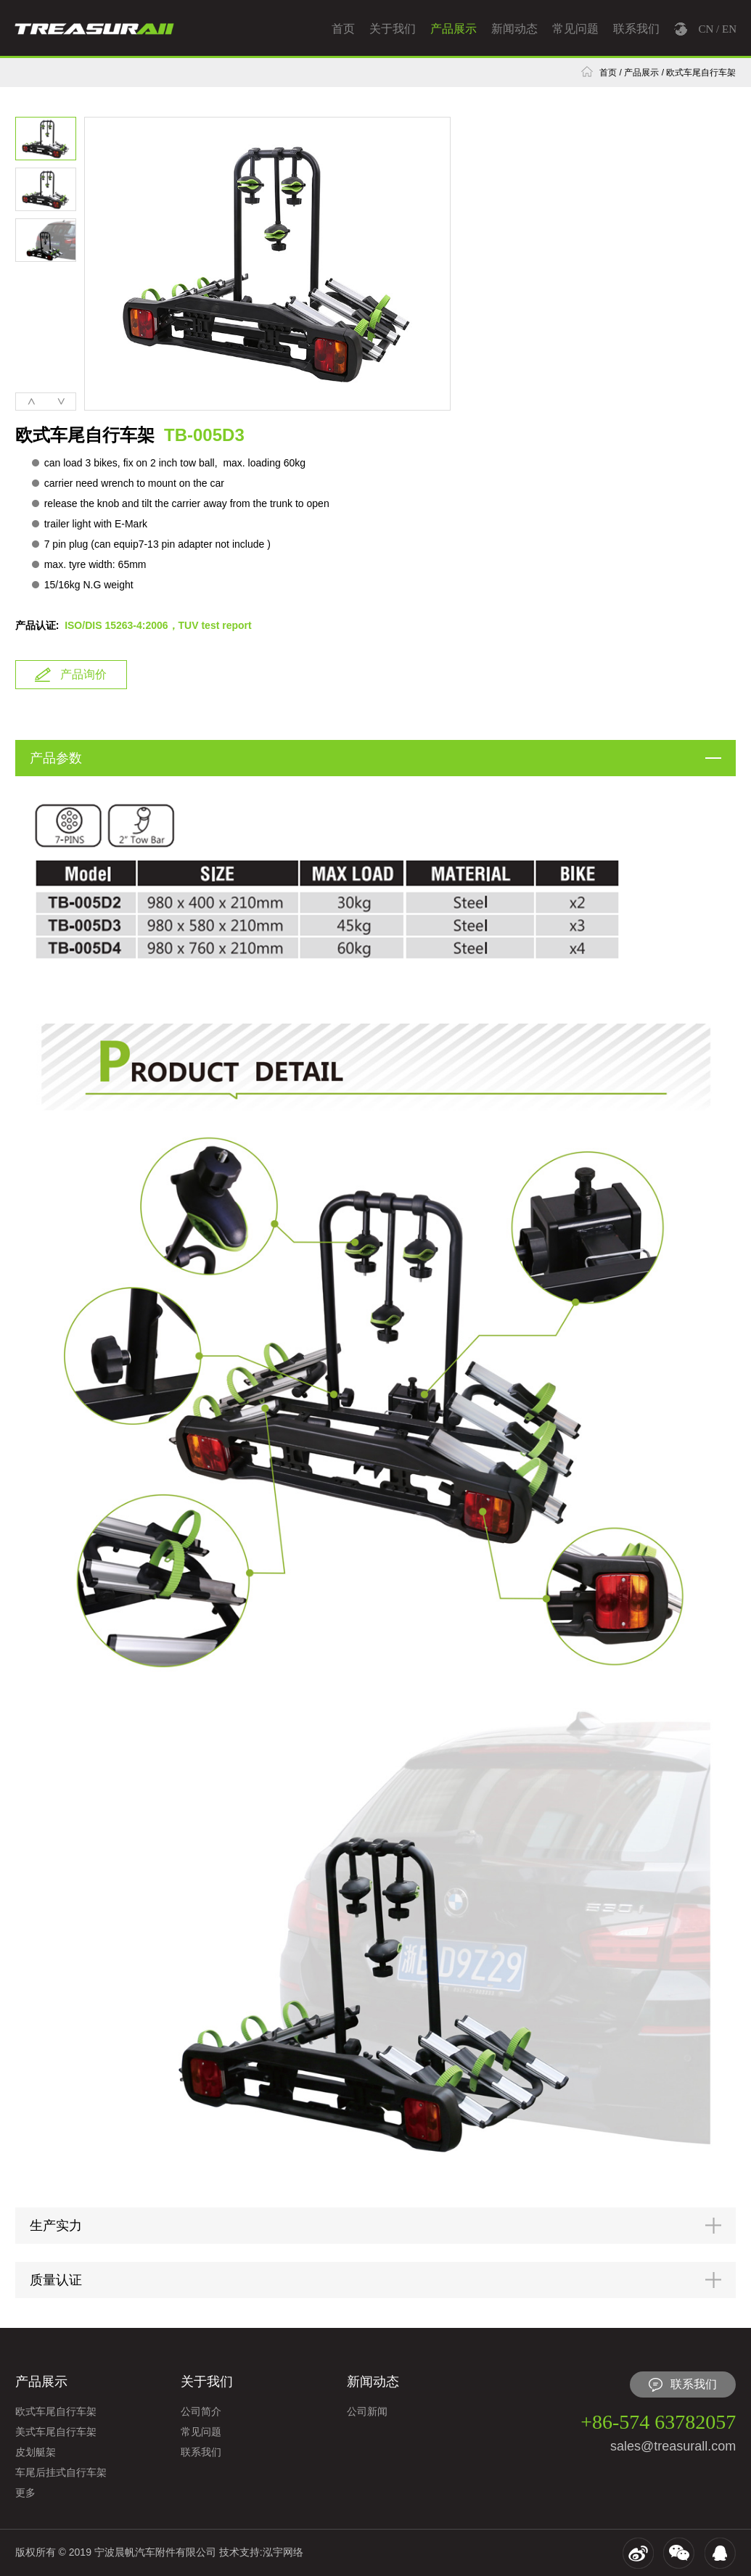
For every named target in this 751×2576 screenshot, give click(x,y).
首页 (343, 28)
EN (729, 29)
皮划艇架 (35, 2452)
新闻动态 (514, 28)
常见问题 (575, 28)
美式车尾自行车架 (56, 2431)
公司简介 (201, 2411)
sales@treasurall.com (673, 2446)
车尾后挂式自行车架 (61, 2472)
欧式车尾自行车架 (701, 72)
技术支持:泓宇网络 (261, 2552)
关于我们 (392, 28)
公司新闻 (367, 2411)
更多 (25, 2492)
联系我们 (636, 28)
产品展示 (453, 28)
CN (705, 29)
